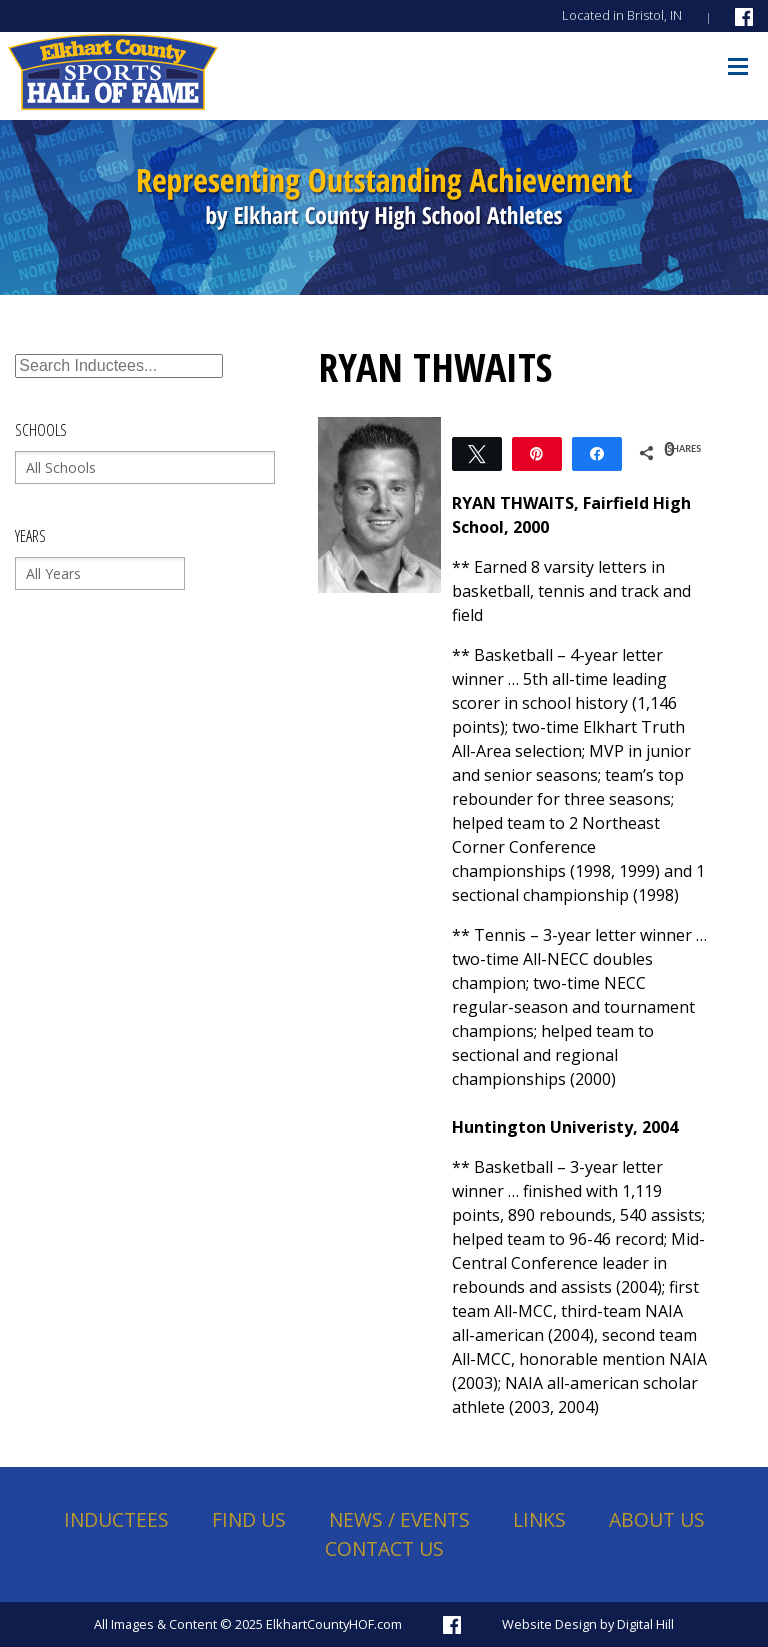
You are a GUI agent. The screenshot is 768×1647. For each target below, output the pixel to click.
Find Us (249, 1519)
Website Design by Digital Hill (588, 1624)
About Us (657, 1519)
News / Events (399, 1519)
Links (539, 1519)
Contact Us (384, 1548)
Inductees (116, 1519)
